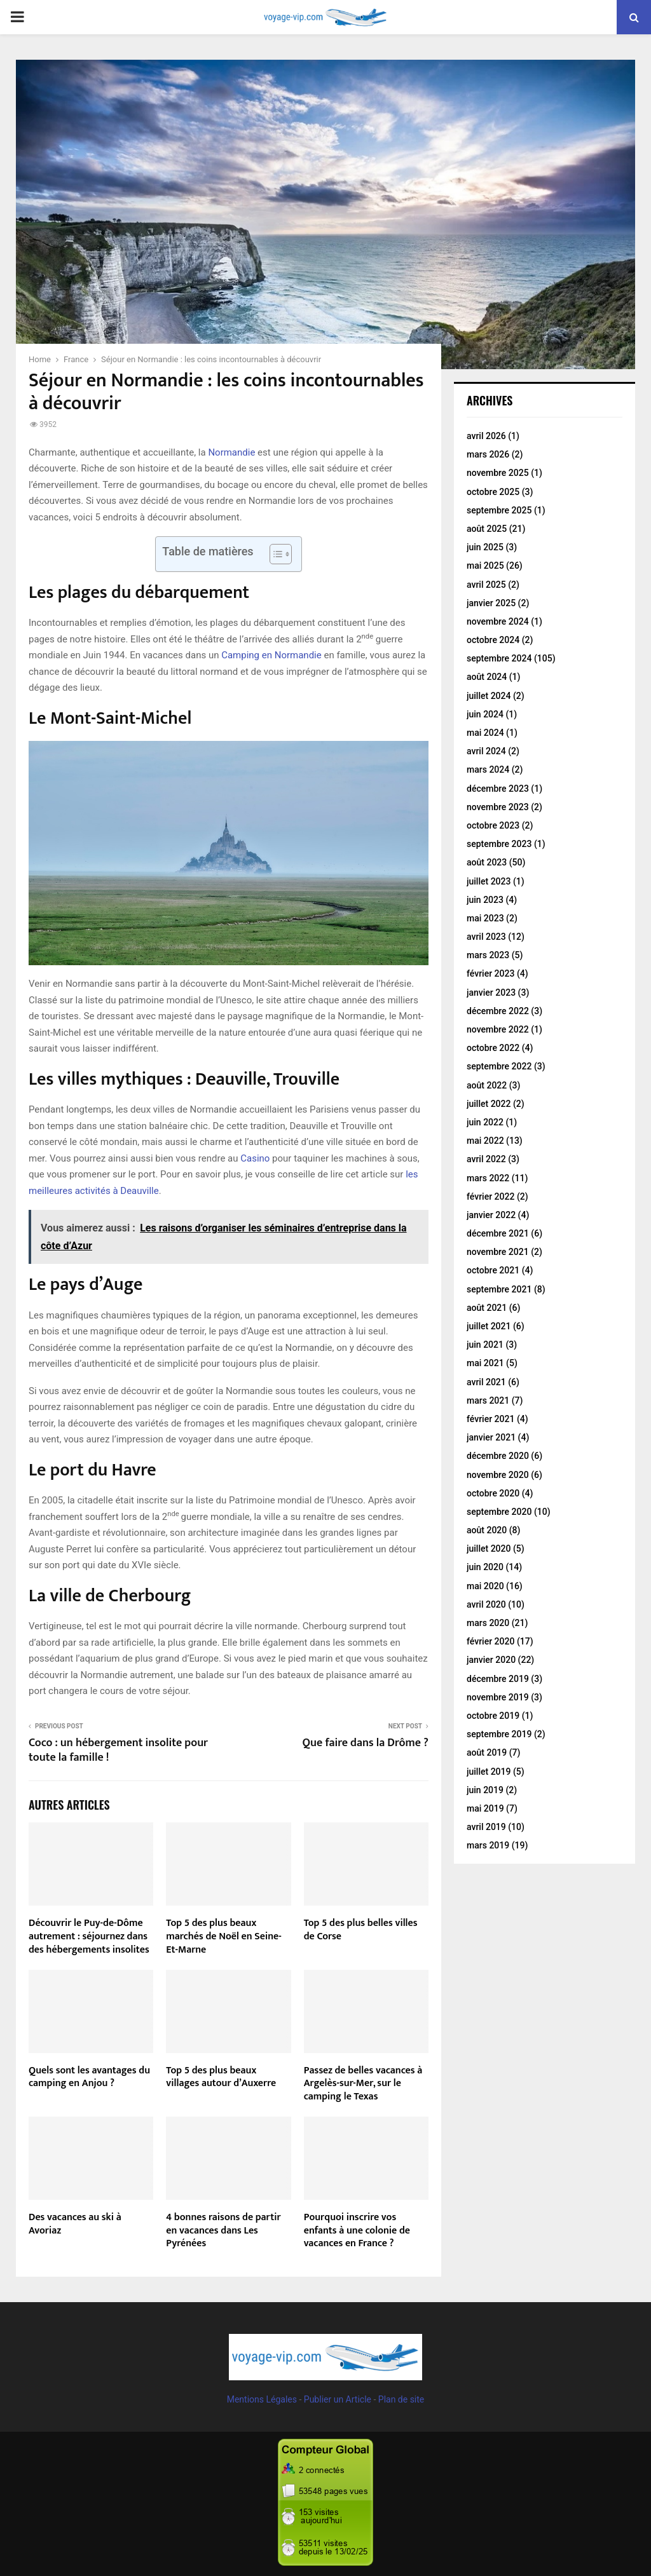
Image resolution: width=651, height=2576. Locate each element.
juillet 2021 (489, 1326)
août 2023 (487, 862)
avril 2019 (486, 1827)
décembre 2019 (498, 1679)
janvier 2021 (491, 1437)
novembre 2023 (498, 807)
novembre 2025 (498, 473)
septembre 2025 (499, 510)
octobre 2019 (493, 1716)
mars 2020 (488, 1623)
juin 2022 (485, 1122)
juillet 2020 (489, 1548)
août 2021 (487, 1308)
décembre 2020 (498, 1456)
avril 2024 (486, 751)
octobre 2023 (493, 825)
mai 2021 (485, 1363)
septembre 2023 (499, 844)
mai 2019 (485, 1808)
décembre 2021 (498, 1233)
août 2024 (487, 677)
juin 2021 (485, 1344)
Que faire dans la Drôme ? (365, 1742)
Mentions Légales (262, 2399)
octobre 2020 (493, 1493)
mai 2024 (485, 733)
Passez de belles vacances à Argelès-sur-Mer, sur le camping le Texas (363, 2084)
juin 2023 (485, 900)
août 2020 (487, 1530)
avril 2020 (486, 1604)
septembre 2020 (499, 1512)
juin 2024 (485, 714)
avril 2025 (486, 585)
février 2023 (490, 973)
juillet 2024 (489, 696)
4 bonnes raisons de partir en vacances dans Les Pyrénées (223, 2231)
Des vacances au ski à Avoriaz (75, 2224)
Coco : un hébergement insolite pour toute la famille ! (118, 1750)
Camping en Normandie (271, 655)
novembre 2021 (498, 1252)
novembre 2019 (498, 1697)
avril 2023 (486, 937)
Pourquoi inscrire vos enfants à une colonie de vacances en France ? (357, 2231)
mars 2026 (488, 454)
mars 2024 (488, 769)
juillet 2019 (489, 1771)
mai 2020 (485, 1586)
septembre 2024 (499, 658)
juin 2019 (485, 1790)
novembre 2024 (498, 621)
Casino (255, 1158)
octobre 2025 (493, 492)
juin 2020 (485, 1567)
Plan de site (401, 2399)
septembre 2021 (499, 1289)
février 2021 (490, 1419)
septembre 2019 (499, 1734)
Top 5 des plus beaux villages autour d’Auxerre (221, 2077)
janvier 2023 (491, 992)
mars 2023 (488, 955)
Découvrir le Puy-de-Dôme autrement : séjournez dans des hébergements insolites (89, 1936)
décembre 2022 (498, 1011)
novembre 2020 (498, 1475)
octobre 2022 (493, 1048)
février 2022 (490, 1196)
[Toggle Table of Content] (274, 554)
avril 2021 (486, 1382)
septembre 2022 (499, 1066)
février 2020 (490, 1641)
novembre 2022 (498, 1029)
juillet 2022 (489, 1104)
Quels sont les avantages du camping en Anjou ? (89, 2077)
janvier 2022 (491, 1215)
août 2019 (487, 1752)
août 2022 (487, 1085)
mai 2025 (485, 565)
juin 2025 (485, 547)
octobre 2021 (493, 1270)
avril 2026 (486, 436)
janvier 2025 (491, 603)
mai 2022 (485, 1140)
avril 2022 (486, 1159)
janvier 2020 (491, 1660)
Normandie (231, 452)
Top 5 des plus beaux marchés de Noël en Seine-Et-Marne (223, 1936)
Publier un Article (337, 2399)
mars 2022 (488, 1178)
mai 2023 (485, 918)
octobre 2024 (493, 640)
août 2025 (487, 529)
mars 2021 (488, 1400)
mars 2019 (488, 1845)
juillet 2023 (489, 881)
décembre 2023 (498, 788)
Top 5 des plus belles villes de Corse (361, 1930)
